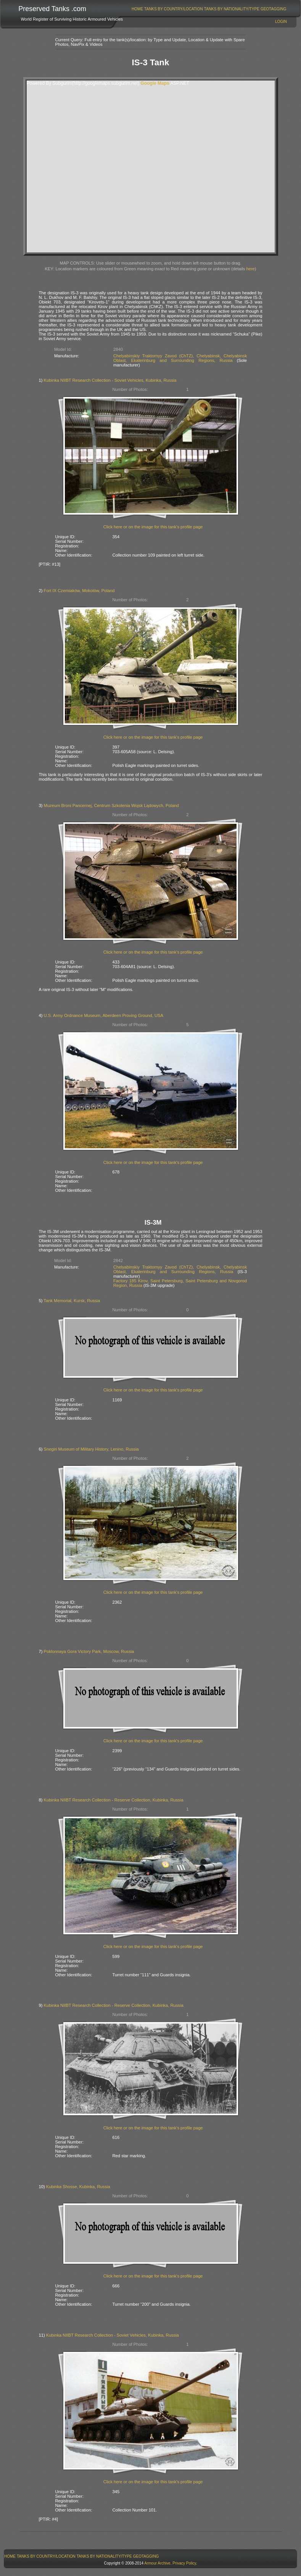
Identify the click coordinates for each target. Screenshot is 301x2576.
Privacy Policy (184, 2563)
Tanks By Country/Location (173, 9)
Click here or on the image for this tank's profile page (153, 527)
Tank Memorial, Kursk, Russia (71, 1300)
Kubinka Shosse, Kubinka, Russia (78, 2186)
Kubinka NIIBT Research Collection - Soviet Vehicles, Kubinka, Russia (110, 380)
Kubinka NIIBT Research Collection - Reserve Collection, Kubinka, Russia (113, 1800)
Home (137, 9)
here (250, 268)
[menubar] (209, 9)
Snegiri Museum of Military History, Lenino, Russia (91, 1449)
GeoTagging (274, 9)
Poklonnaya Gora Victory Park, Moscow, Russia (89, 1651)
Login (281, 21)
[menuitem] (137, 9)
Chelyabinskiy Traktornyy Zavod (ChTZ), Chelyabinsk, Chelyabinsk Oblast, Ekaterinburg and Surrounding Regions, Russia (180, 358)
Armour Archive (157, 2563)
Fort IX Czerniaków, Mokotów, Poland (79, 590)
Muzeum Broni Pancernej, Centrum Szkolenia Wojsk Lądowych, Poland (111, 805)
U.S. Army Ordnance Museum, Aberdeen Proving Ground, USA (103, 1015)
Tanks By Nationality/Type (231, 9)
